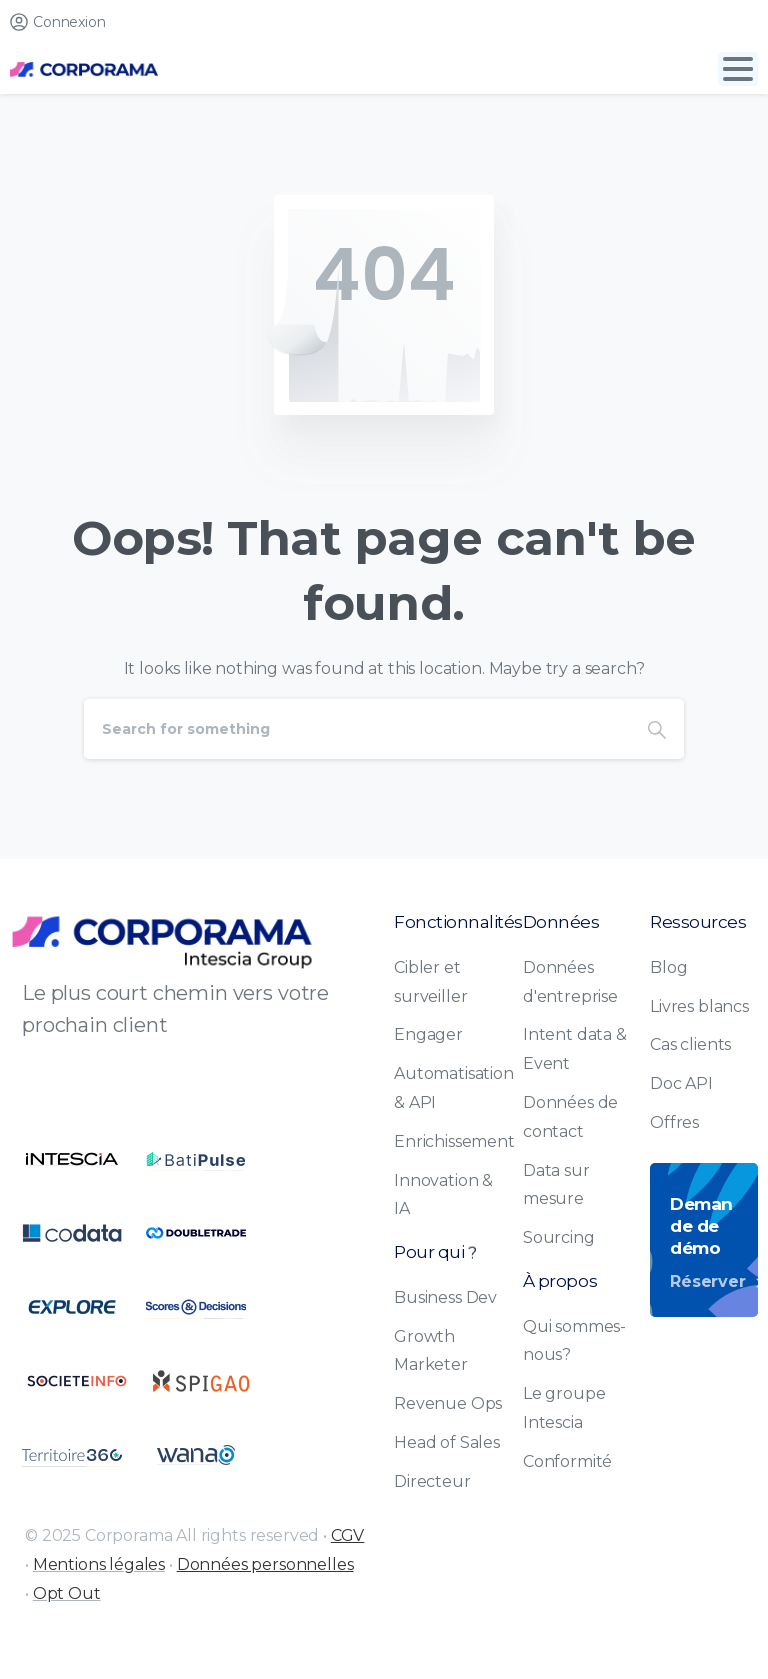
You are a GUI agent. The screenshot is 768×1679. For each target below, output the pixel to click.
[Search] (357, 729)
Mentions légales (99, 1564)
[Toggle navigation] (738, 69)
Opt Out (67, 1593)
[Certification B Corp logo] (72, 1159)
